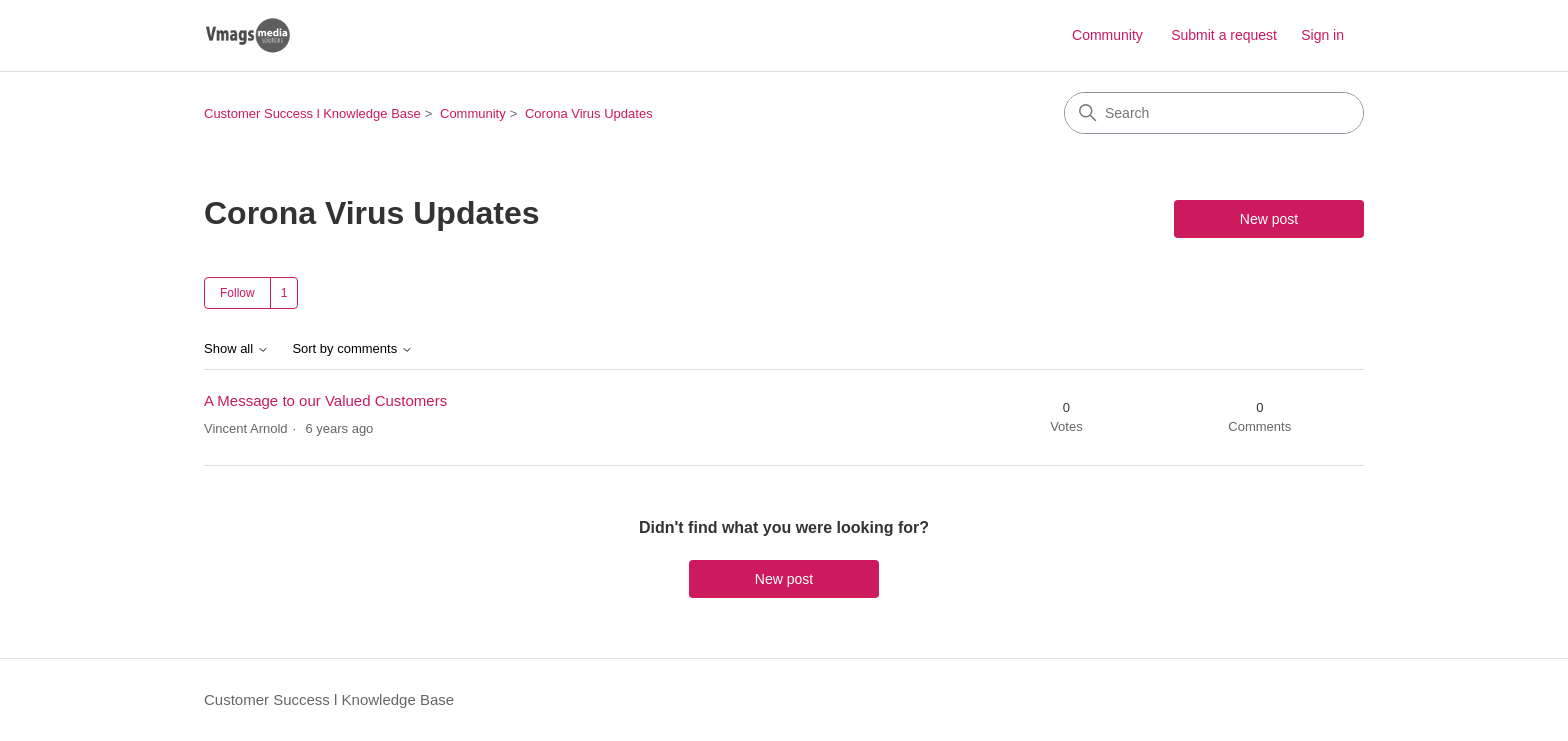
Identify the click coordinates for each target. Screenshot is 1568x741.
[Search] (1214, 113)
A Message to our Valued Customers (325, 400)
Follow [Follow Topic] (237, 293)
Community (1107, 35)
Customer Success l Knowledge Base (312, 113)
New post (1269, 219)
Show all (236, 349)
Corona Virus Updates (589, 113)
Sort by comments (352, 349)
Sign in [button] (1322, 35)
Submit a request (1224, 35)
